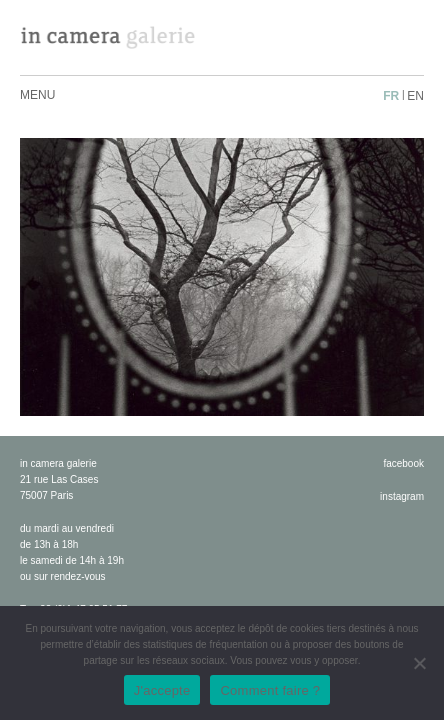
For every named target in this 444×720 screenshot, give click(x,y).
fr (391, 96)
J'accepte (162, 690)
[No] (419, 663)
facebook (403, 463)
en (415, 96)
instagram (402, 496)
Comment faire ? (270, 690)
